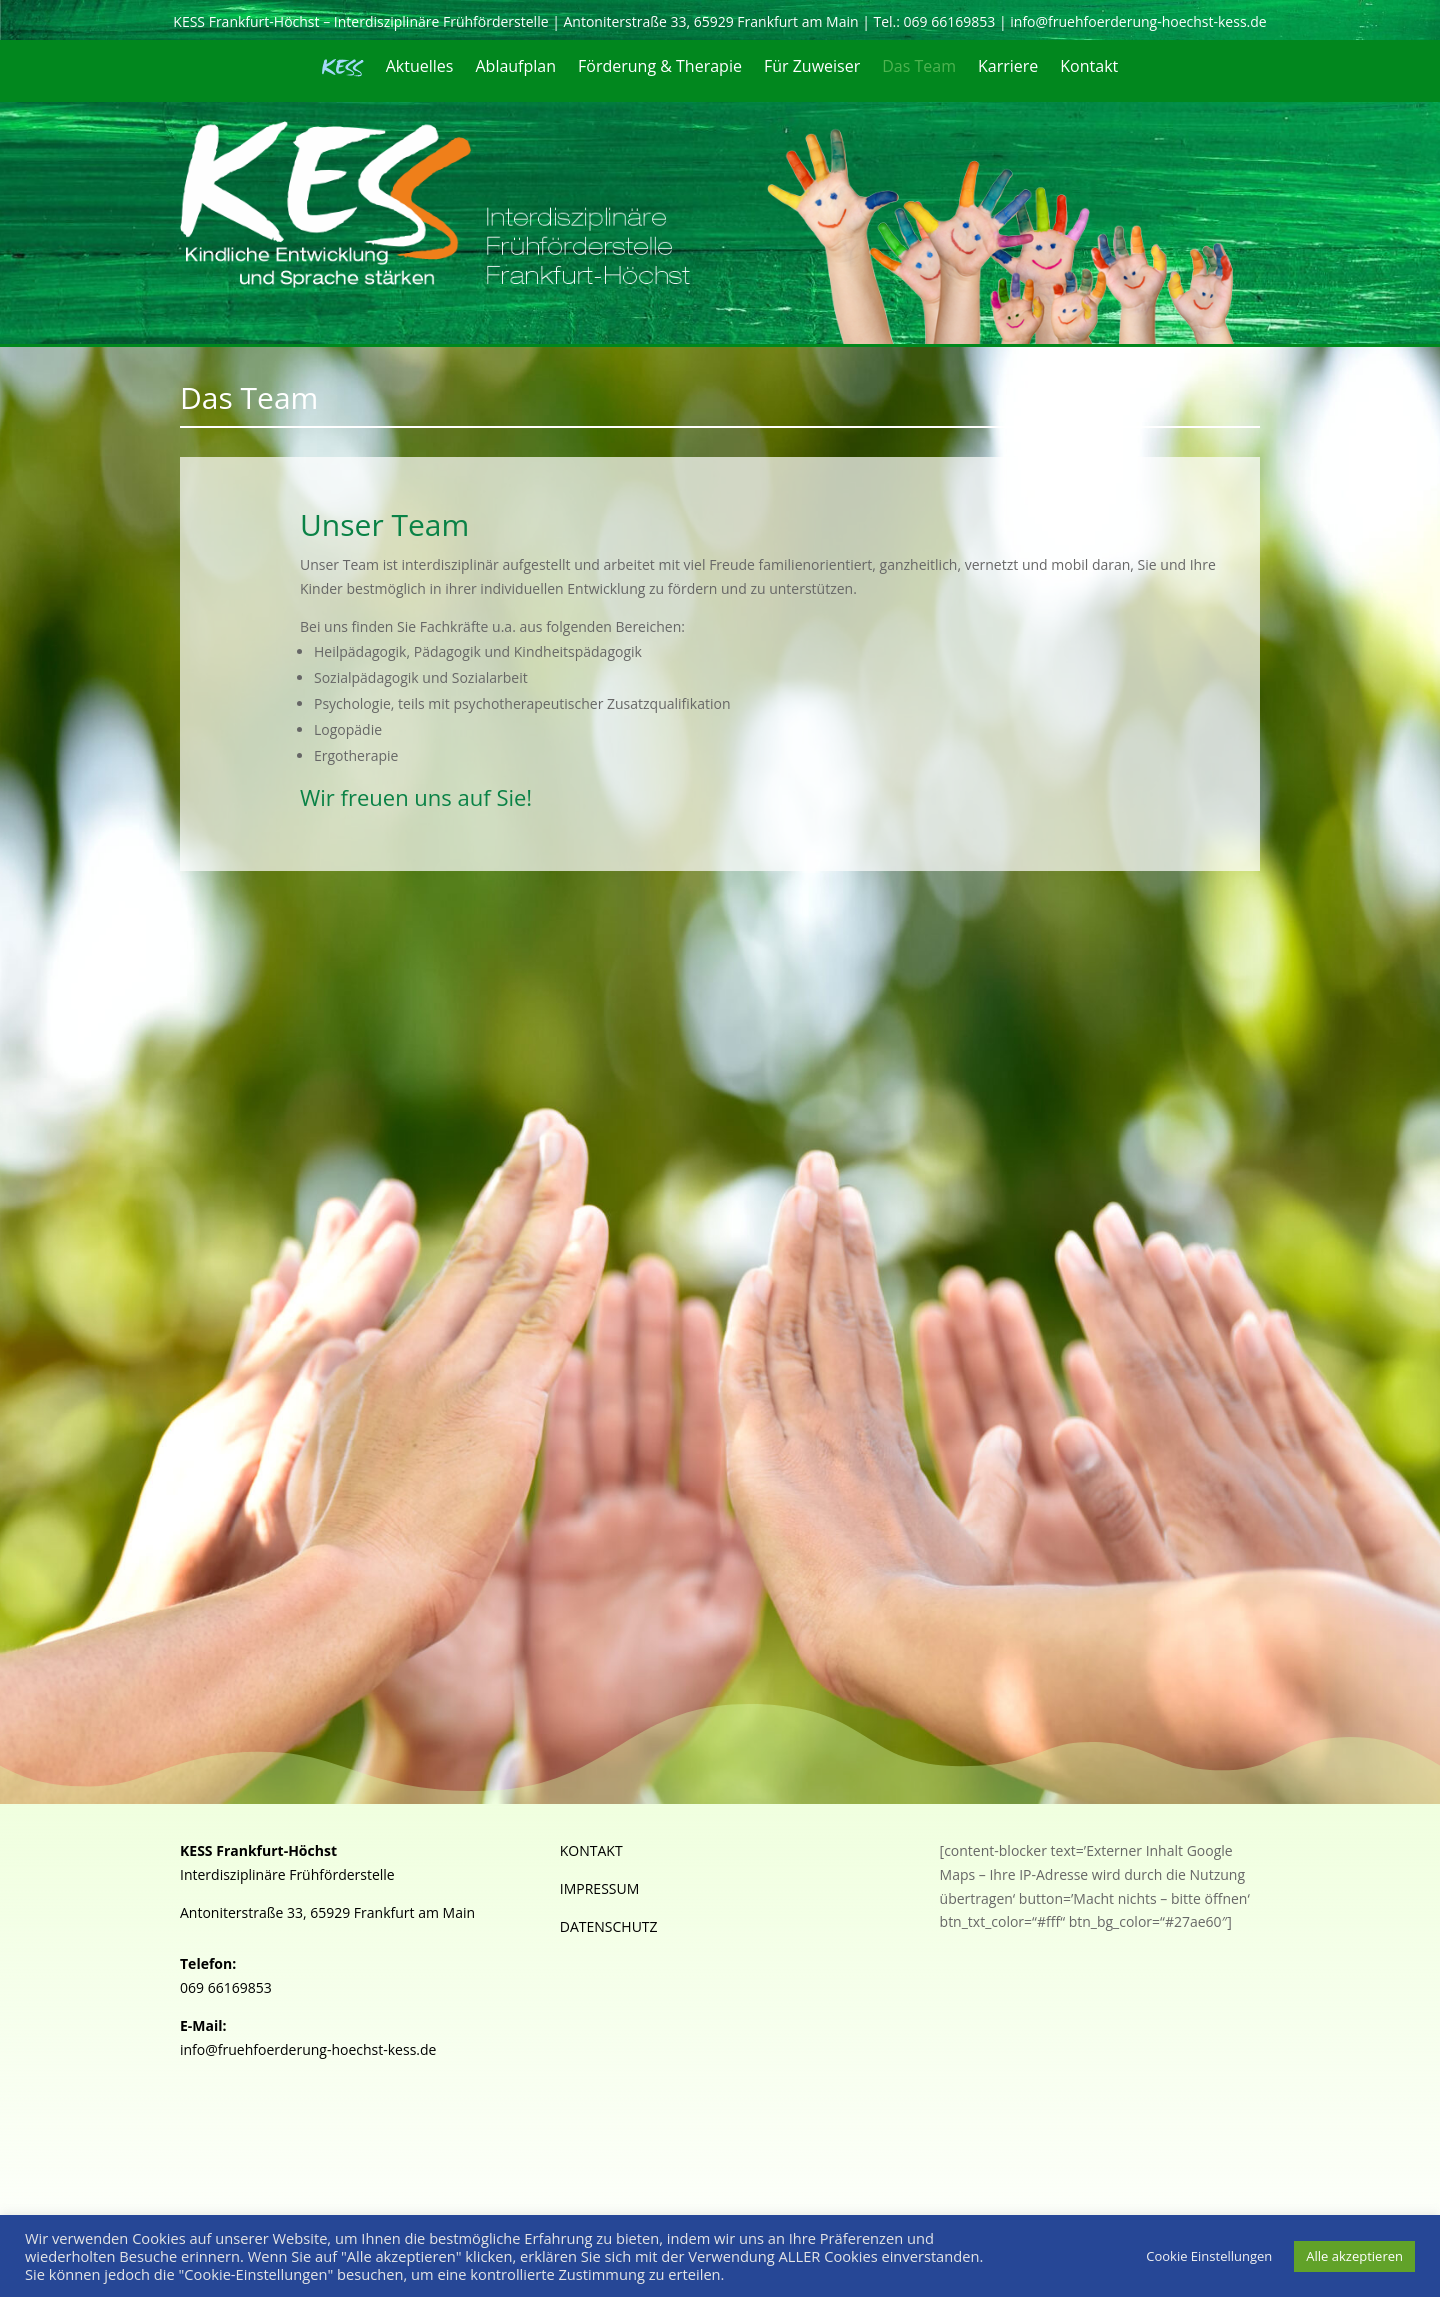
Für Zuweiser (812, 68)
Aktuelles (420, 68)
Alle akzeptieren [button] (1354, 2256)
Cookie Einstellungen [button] (1209, 2256)
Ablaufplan (515, 68)
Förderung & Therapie (660, 68)
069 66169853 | (957, 21)
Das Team (919, 68)
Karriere (1008, 68)
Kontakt (1089, 68)
